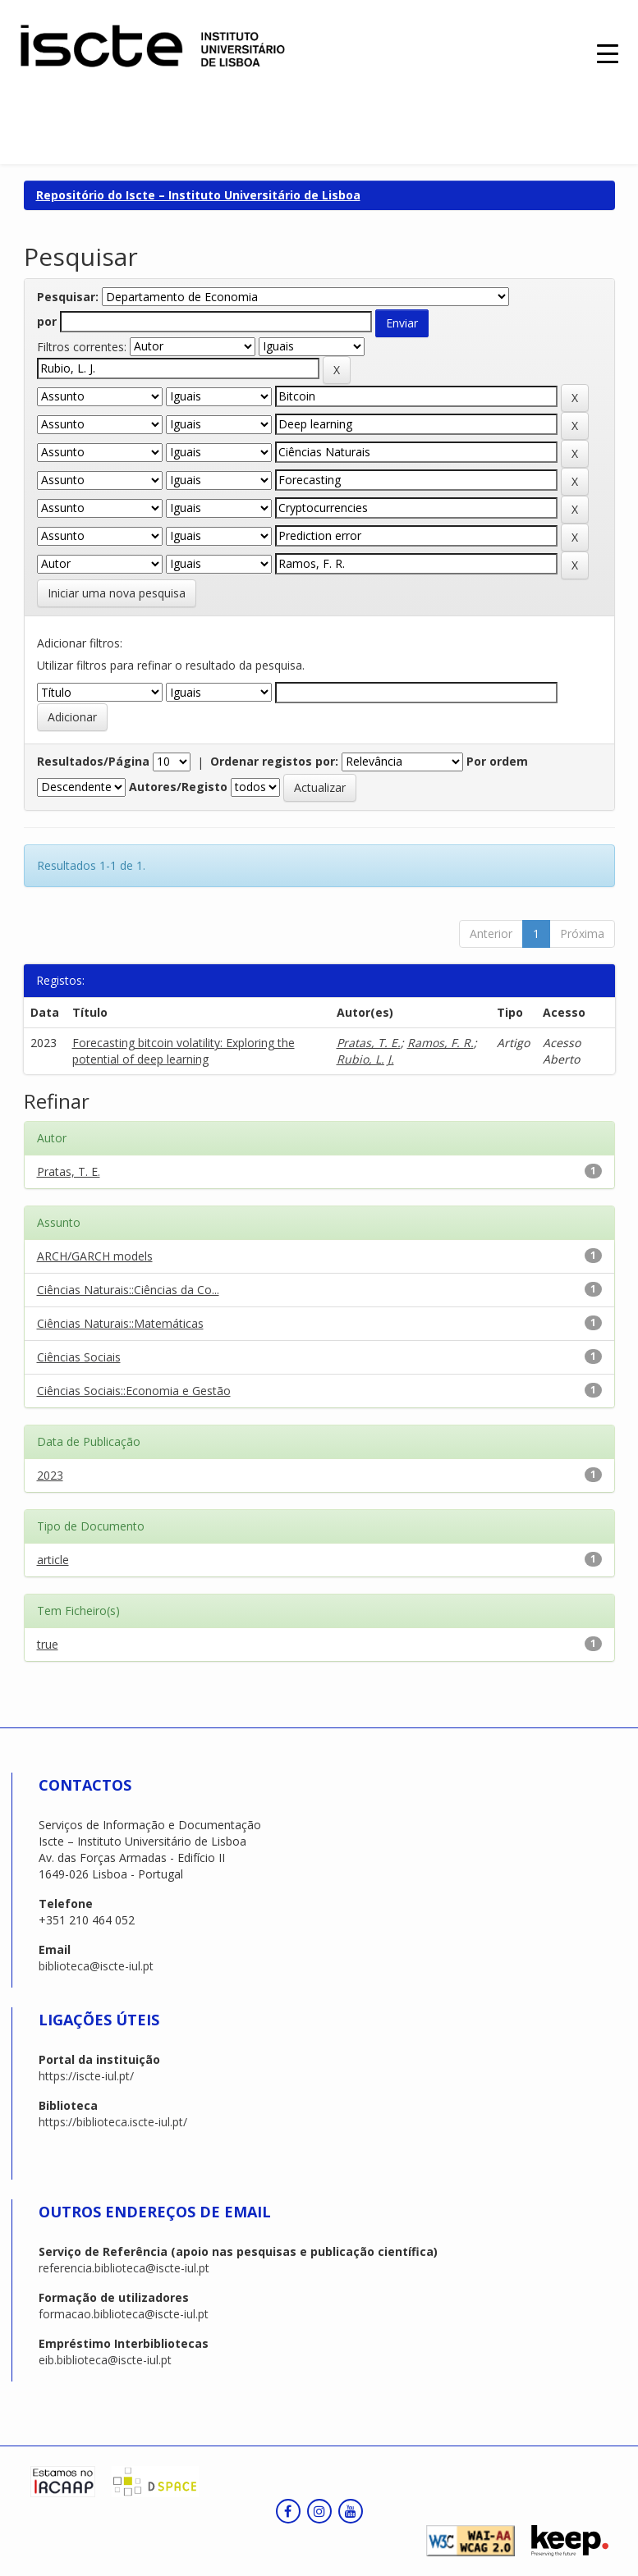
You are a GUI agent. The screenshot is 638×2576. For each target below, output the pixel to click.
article (53, 1559)
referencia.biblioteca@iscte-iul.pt (124, 2268)
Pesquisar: (68, 296)
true (47, 1644)
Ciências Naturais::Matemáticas (120, 1323)
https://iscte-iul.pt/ (86, 2076)
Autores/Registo (178, 786)
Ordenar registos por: (274, 761)
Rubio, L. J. (365, 1059)
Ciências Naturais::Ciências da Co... (128, 1289)
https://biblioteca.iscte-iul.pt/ (113, 2122)
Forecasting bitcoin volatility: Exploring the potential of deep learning (183, 1051)
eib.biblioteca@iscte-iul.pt (105, 2360)
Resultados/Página (93, 761)
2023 (50, 1475)
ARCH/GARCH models (95, 1256)
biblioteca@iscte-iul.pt (96, 1966)
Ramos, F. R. (440, 1042)
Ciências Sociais (79, 1357)
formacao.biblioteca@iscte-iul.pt (124, 2314)
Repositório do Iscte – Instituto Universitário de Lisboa (198, 195)
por (47, 321)
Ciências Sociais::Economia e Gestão (134, 1390)
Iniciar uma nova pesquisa (117, 593)
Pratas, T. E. (369, 1042)
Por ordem (497, 761)
